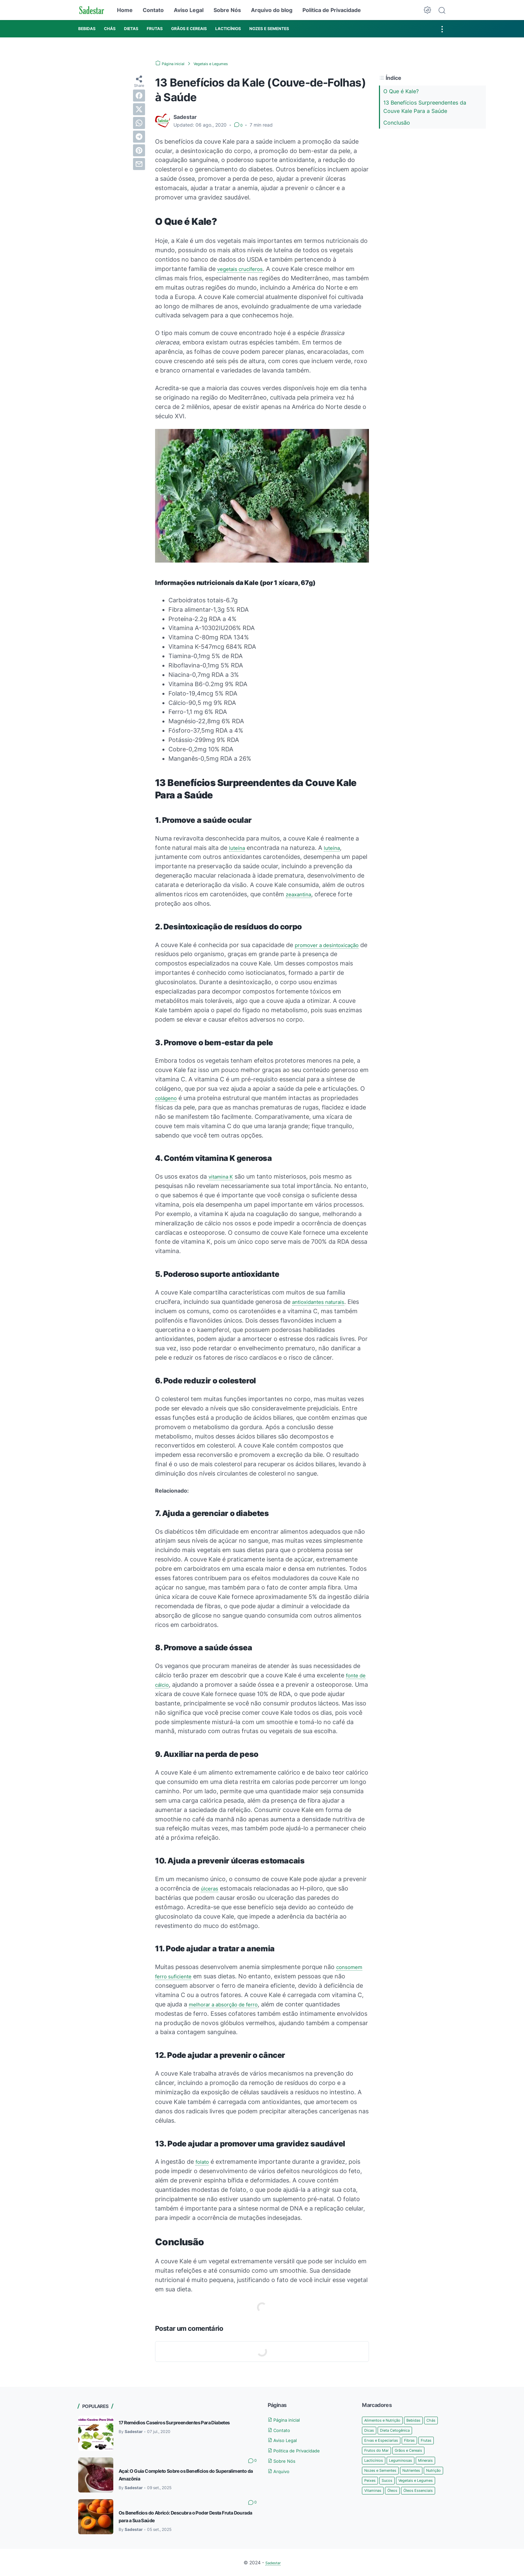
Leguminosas (378, 2473)
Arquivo (281, 2471)
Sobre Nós (227, 10)
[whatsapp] (139, 123)
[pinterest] (139, 150)
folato (203, 2161)
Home (125, 10)
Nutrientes (422, 2483)
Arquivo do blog (271, 10)
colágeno (168, 1097)
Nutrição (373, 2494)
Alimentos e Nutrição (386, 2420)
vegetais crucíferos (244, 268)
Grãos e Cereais (381, 2462)
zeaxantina (301, 894)
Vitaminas (424, 2505)
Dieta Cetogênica (418, 2431)
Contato (153, 10)
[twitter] (139, 109)
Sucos (416, 2494)
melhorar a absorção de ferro (230, 2004)
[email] (139, 164)
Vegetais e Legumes (386, 2505)
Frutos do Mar (399, 2452)
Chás (369, 2431)
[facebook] (139, 96)
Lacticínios (416, 2462)
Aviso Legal (189, 10)
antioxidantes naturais (323, 1301)
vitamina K (223, 1176)
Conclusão (396, 122)
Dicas (387, 2431)
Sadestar (273, 2562)
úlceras (211, 1888)
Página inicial (288, 2419)
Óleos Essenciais (401, 2515)
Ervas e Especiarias (385, 2441)
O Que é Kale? (401, 91)
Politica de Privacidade (331, 10)
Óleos (370, 2515)
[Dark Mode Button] (427, 10)
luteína (238, 847)
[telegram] (139, 137)
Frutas (371, 2452)
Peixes (396, 2494)
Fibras (419, 2441)
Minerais (408, 2473)
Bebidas (424, 2420)
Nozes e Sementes (384, 2483)
